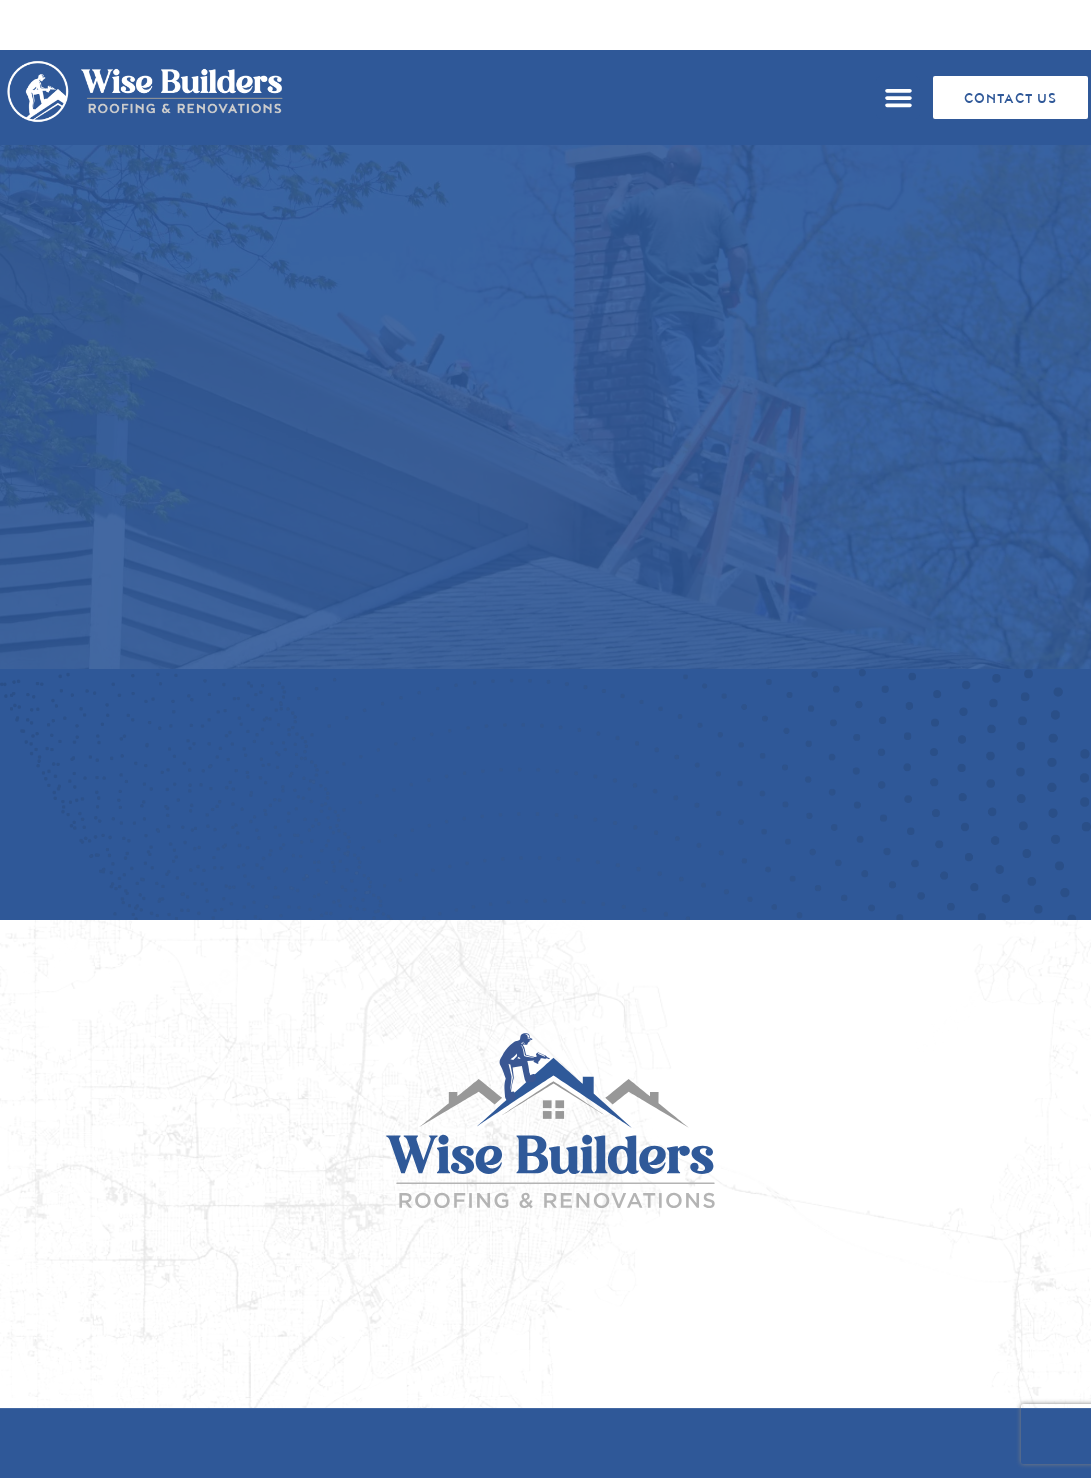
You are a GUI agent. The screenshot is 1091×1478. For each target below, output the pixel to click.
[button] (898, 98)
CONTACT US (1010, 99)
